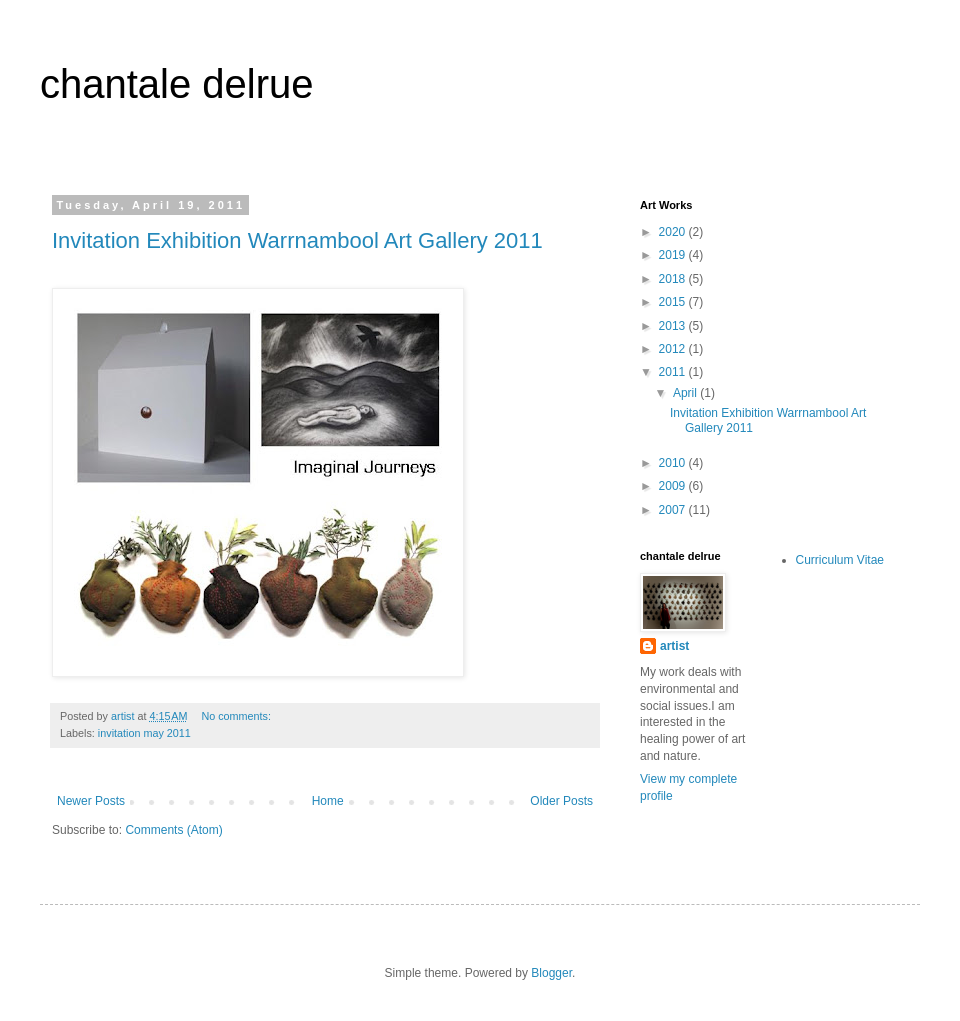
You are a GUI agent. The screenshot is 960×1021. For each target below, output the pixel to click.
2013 (674, 326)
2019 (674, 255)
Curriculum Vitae (840, 560)
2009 (674, 486)
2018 (674, 279)
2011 (674, 372)
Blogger (551, 973)
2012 (674, 349)
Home (328, 801)
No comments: (237, 716)
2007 (674, 510)
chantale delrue (177, 84)
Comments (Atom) (173, 830)
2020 (674, 232)
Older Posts (561, 801)
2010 (674, 463)
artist (674, 646)
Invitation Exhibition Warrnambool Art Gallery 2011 (297, 240)
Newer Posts (91, 801)
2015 (674, 302)
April (686, 393)
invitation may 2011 (144, 733)
